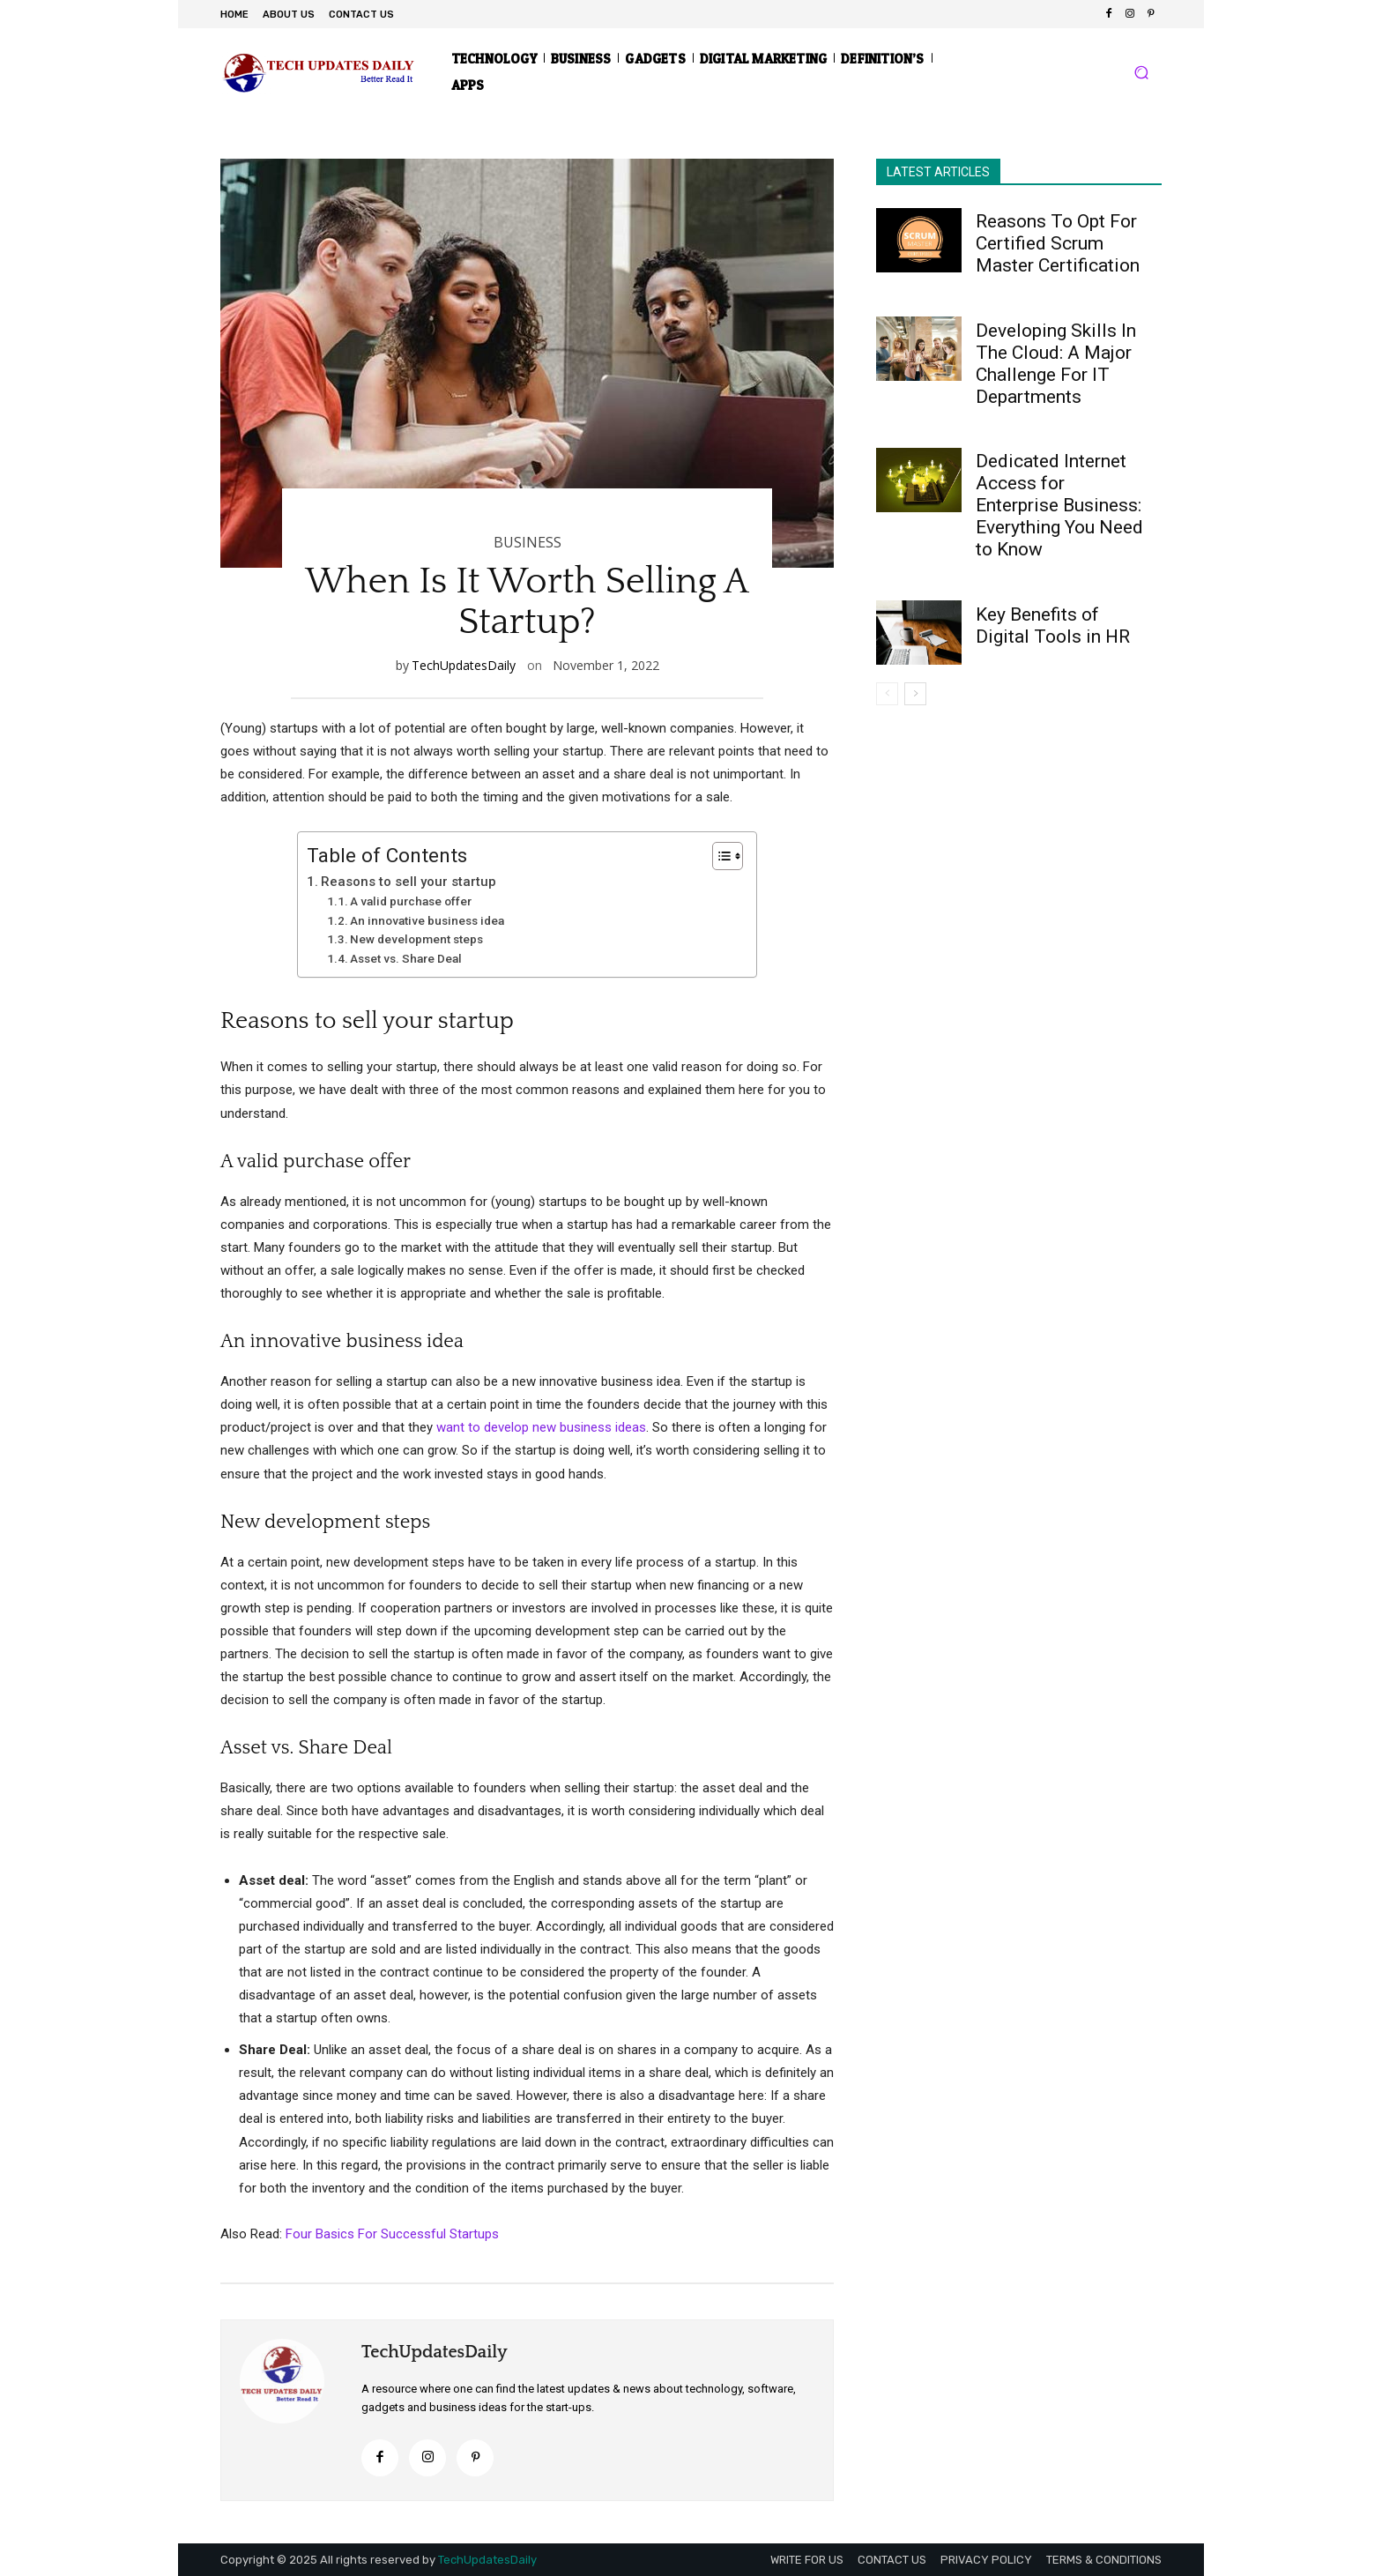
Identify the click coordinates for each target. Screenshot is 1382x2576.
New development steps (416, 939)
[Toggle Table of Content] (719, 856)
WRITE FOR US (806, 2559)
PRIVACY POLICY (986, 2559)
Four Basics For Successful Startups (392, 2234)
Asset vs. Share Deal (406, 958)
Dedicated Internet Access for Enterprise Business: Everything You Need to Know (1059, 505)
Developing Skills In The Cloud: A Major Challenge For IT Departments (1056, 363)
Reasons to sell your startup (408, 882)
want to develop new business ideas (541, 1427)
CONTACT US (892, 2559)
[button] (1141, 72)
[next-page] (915, 693)
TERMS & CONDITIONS (1104, 2559)
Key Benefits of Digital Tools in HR (1053, 625)
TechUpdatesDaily (464, 665)
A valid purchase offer (411, 901)
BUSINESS (527, 542)
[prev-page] (887, 693)
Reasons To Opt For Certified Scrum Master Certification (1058, 243)
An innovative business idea (427, 920)
